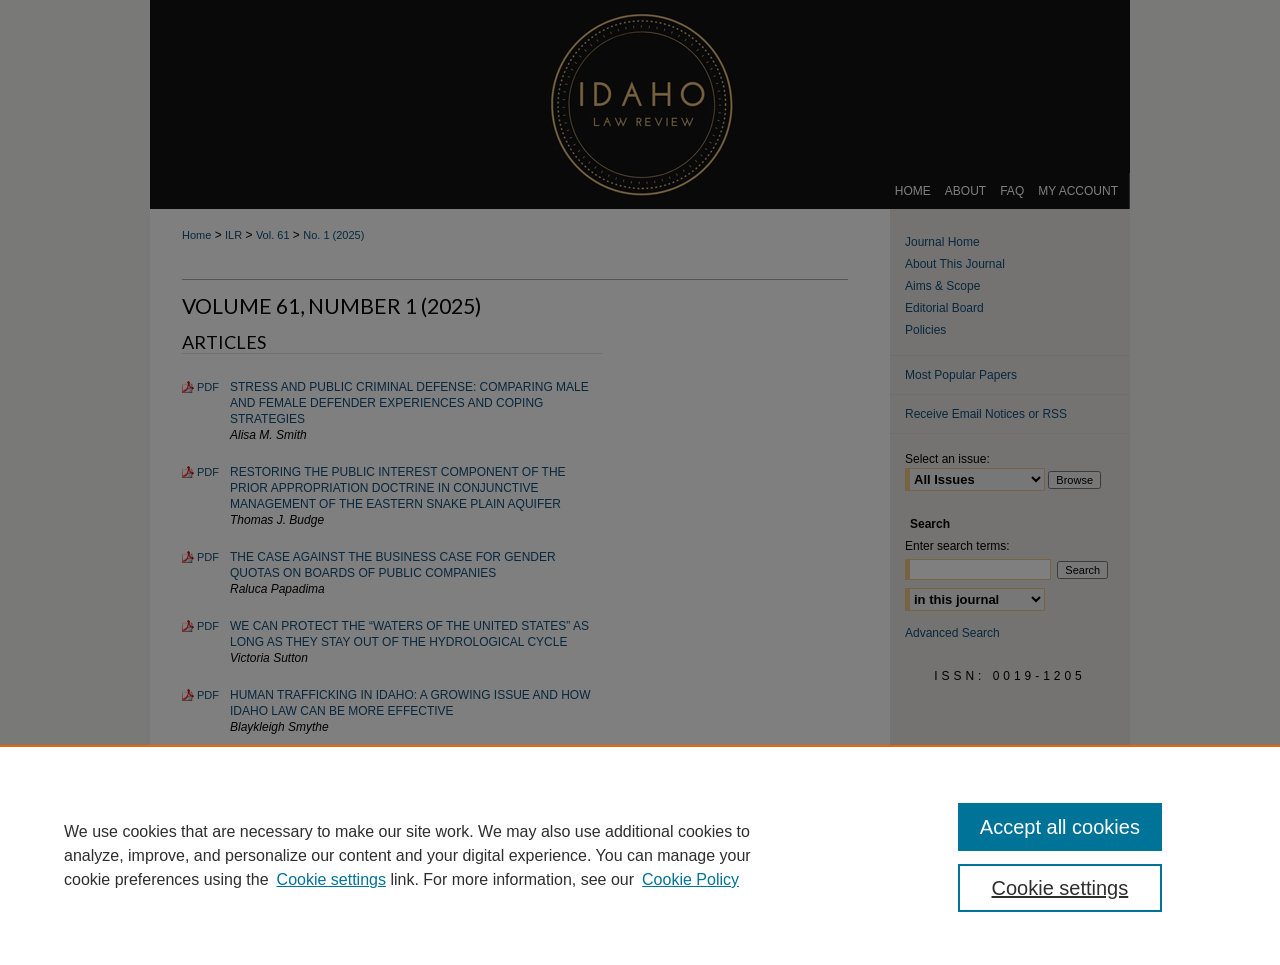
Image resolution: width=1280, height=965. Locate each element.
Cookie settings (331, 879)
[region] (640, 855)
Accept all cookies (1060, 827)
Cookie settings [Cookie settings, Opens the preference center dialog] (1060, 888)
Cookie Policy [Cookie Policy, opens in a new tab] (690, 879)
